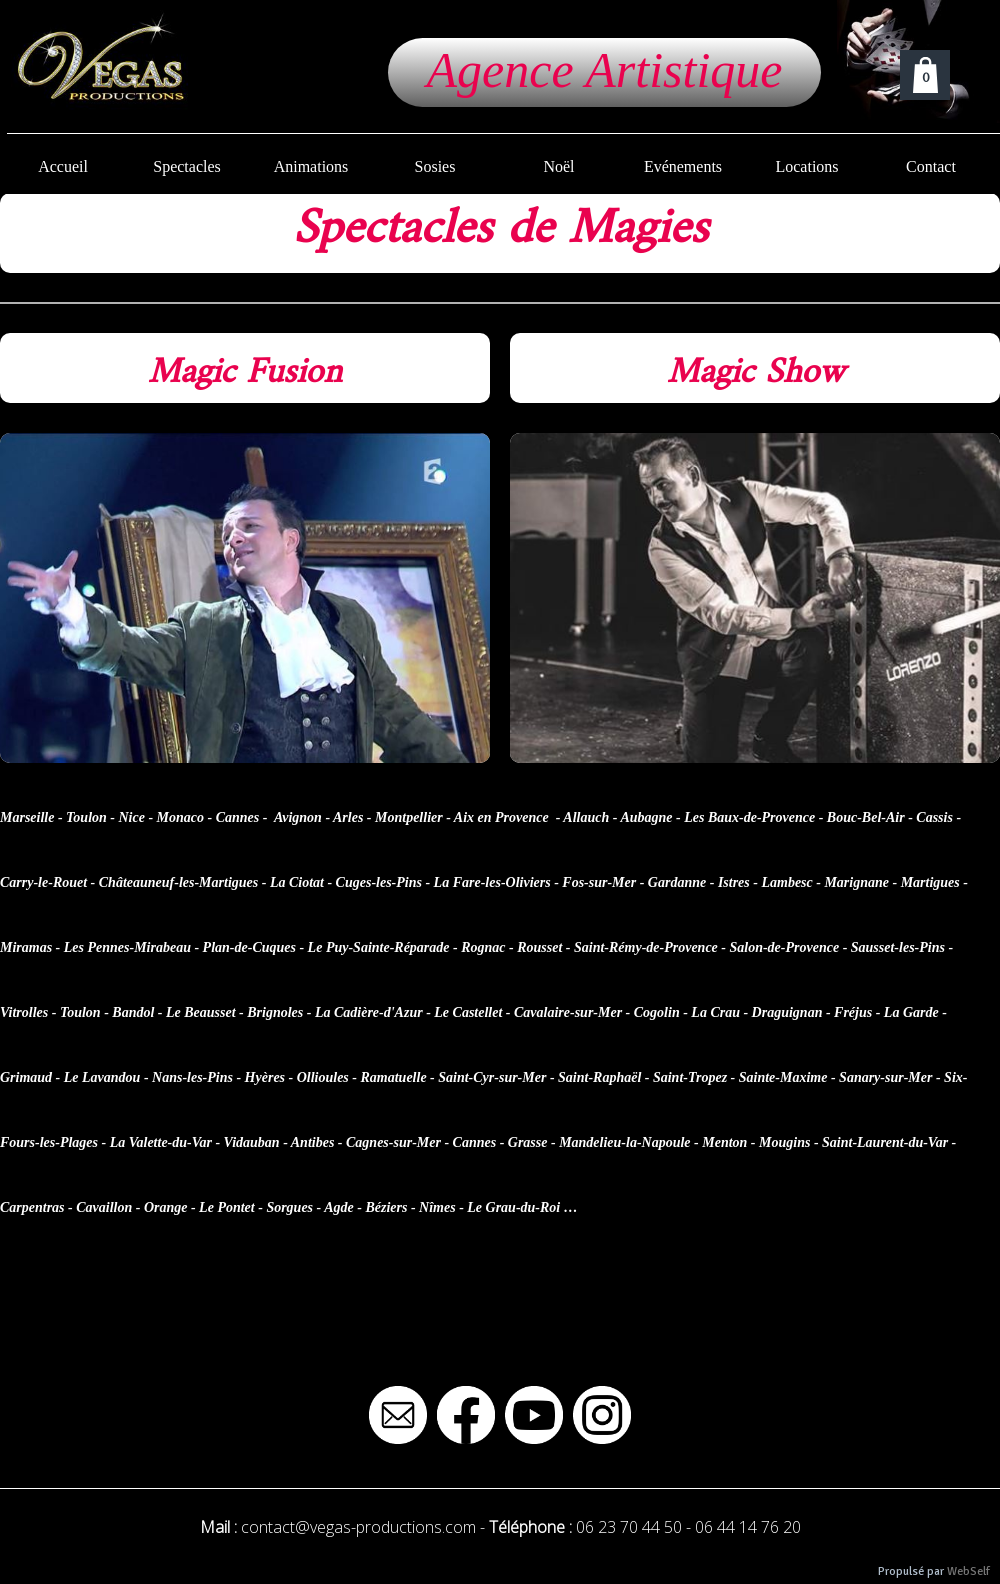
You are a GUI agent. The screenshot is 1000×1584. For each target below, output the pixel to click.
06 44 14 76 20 (748, 1527)
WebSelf (968, 1571)
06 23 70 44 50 (629, 1527)
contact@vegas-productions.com (358, 1527)
